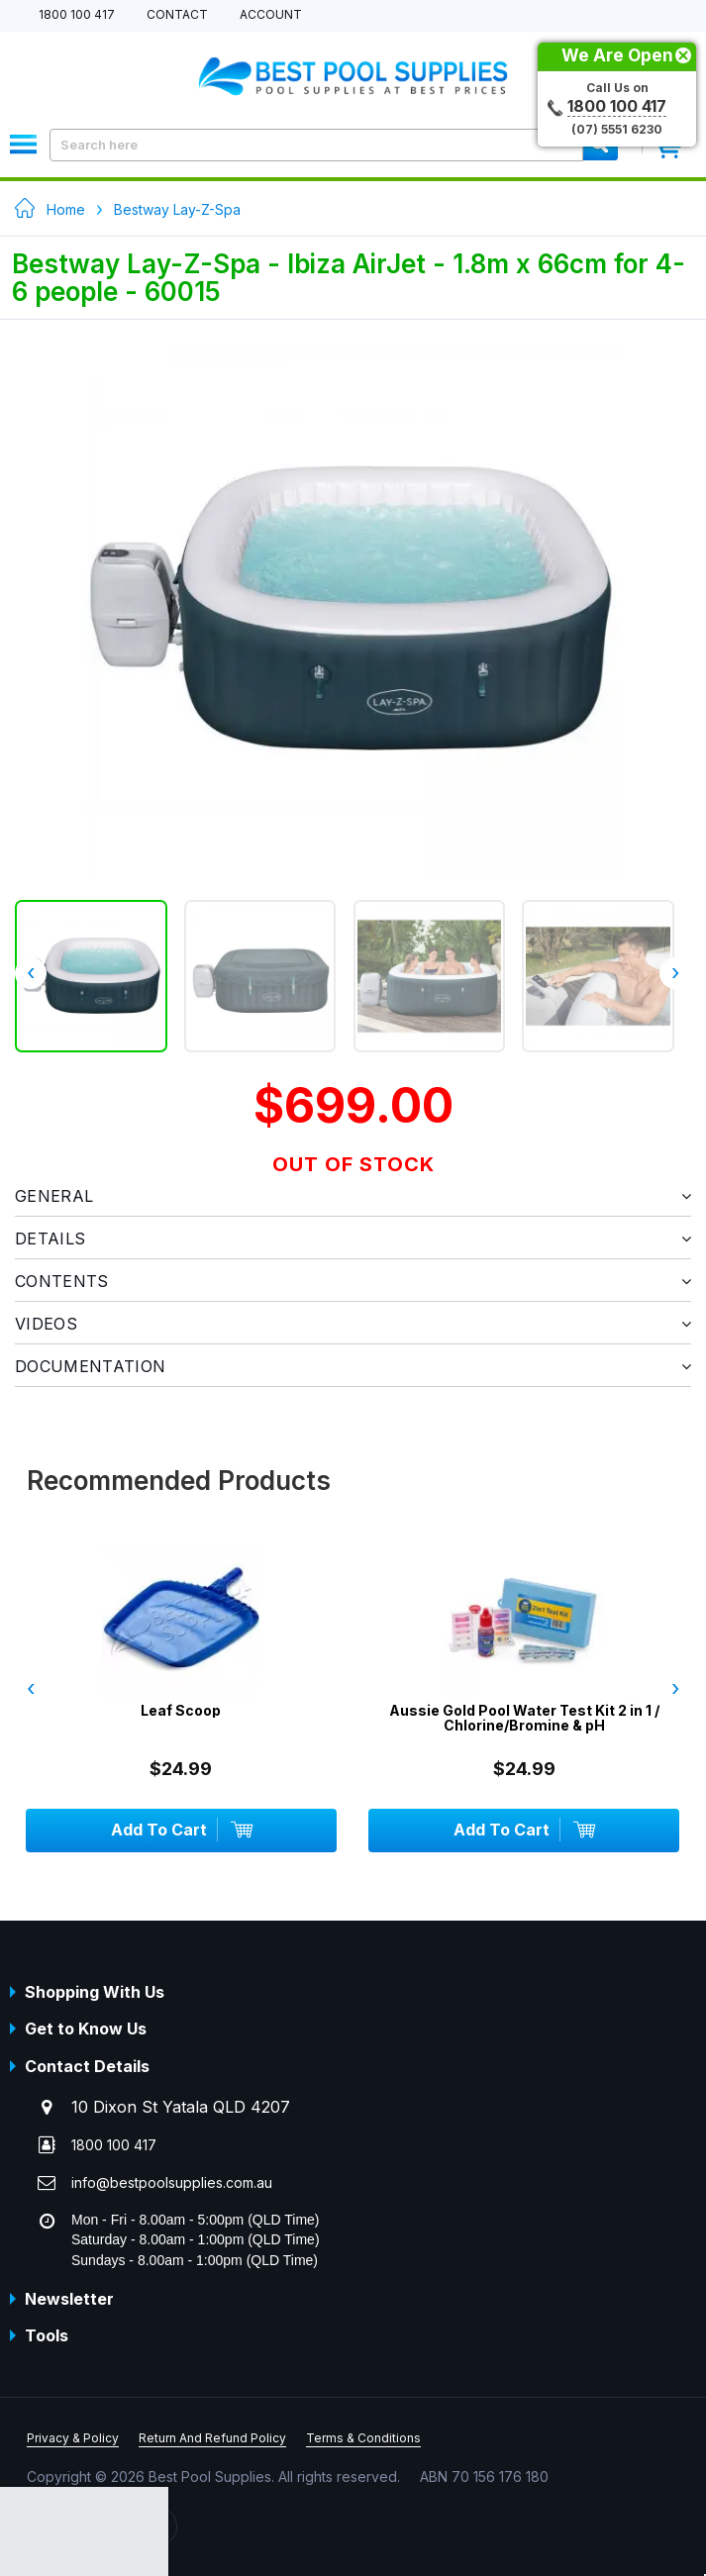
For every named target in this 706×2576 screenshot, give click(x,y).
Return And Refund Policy (212, 2437)
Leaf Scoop (181, 1710)
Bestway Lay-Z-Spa (177, 209)
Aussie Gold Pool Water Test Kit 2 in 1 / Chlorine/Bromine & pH (524, 1718)
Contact (177, 15)
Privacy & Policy (73, 2437)
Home (66, 209)
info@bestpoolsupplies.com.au (171, 2182)
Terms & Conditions (363, 2437)
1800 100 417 (77, 15)
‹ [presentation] (31, 972)
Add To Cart (181, 1829)
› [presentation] (675, 972)
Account (271, 15)
